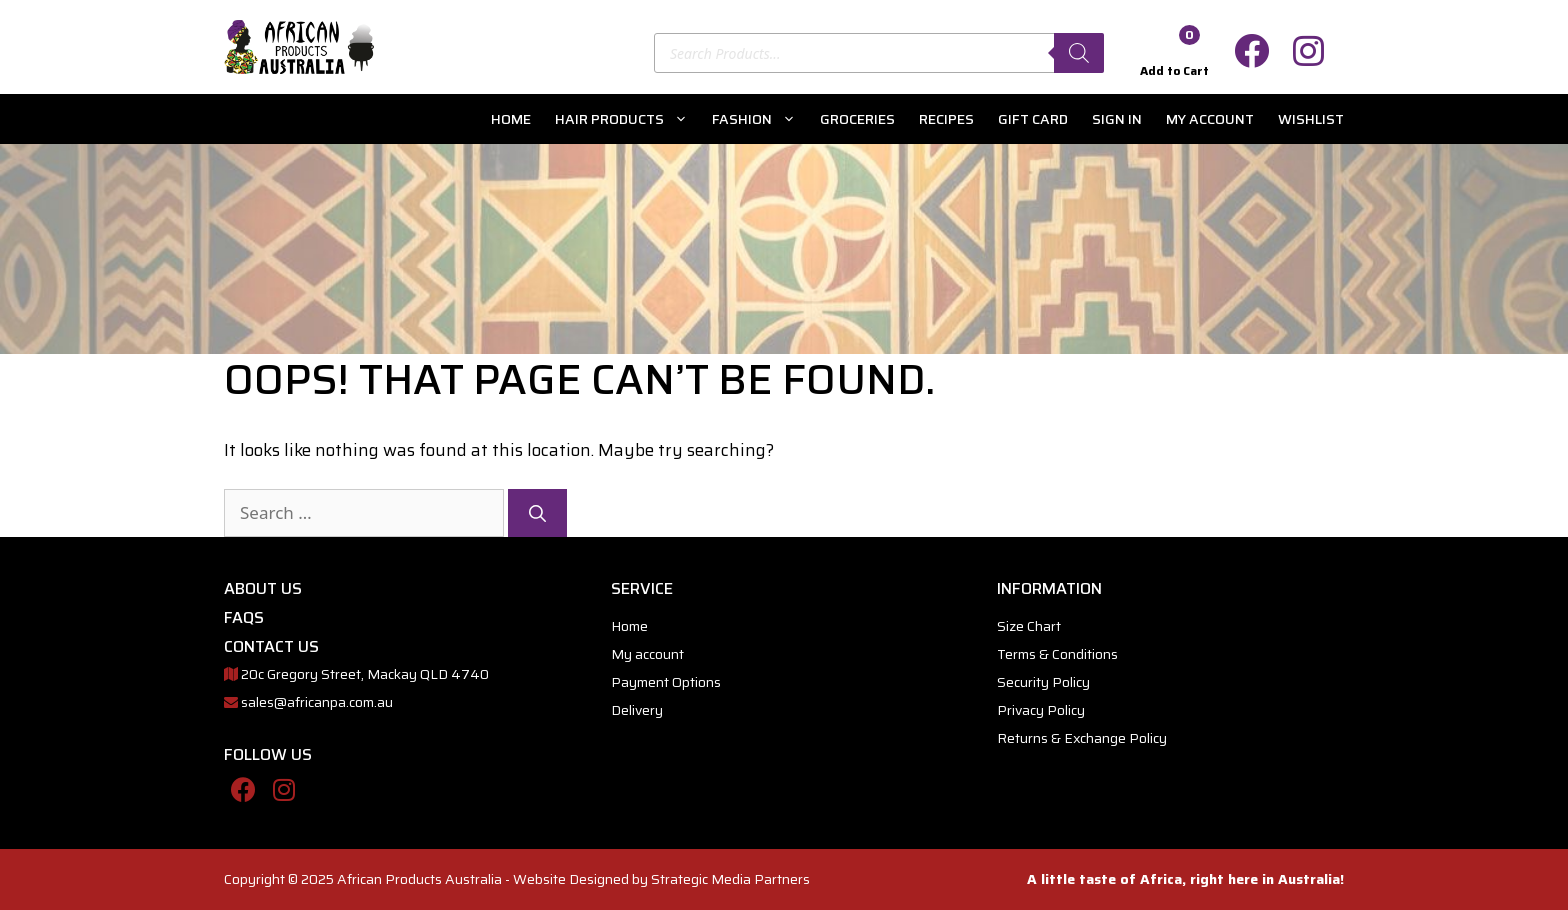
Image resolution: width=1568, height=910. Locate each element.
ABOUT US (263, 588)
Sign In (1117, 119)
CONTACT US (271, 646)
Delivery (637, 710)
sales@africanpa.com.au (317, 702)
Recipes (946, 119)
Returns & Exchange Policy (1082, 738)
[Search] (1079, 53)
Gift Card (1033, 119)
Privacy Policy (1041, 710)
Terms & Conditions (1057, 654)
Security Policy (1043, 682)
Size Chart (1029, 626)
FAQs (244, 617)
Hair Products (627, 119)
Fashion (760, 119)
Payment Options (666, 682)
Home (511, 119)
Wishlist (1311, 119)
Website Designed (571, 879)
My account (1210, 119)
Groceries (857, 119)
